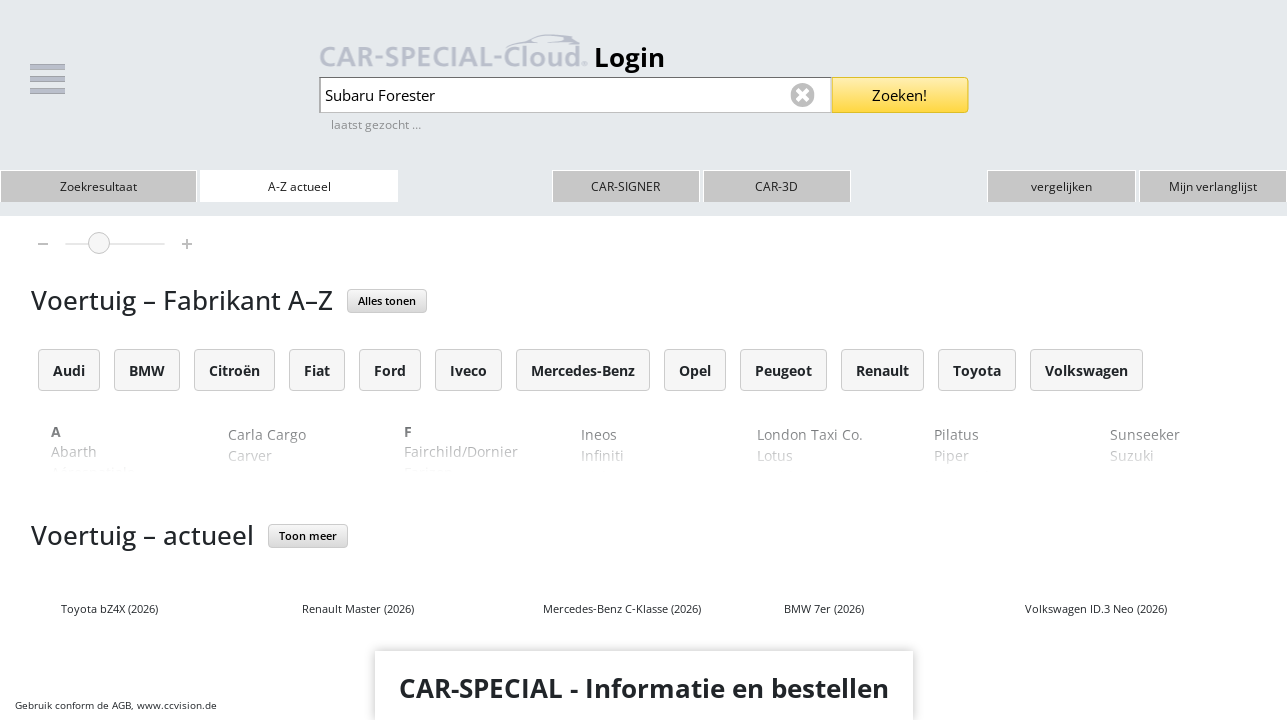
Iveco (468, 370)
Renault (882, 370)
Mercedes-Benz (583, 370)
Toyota (977, 370)
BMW (147, 370)
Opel (695, 370)
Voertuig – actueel (142, 535)
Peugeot (783, 370)
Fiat (317, 370)
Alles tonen (387, 300)
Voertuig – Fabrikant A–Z (182, 300)
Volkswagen (1086, 370)
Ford (390, 370)
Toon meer (308, 535)
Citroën (234, 370)
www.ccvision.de (177, 705)
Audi (69, 370)
